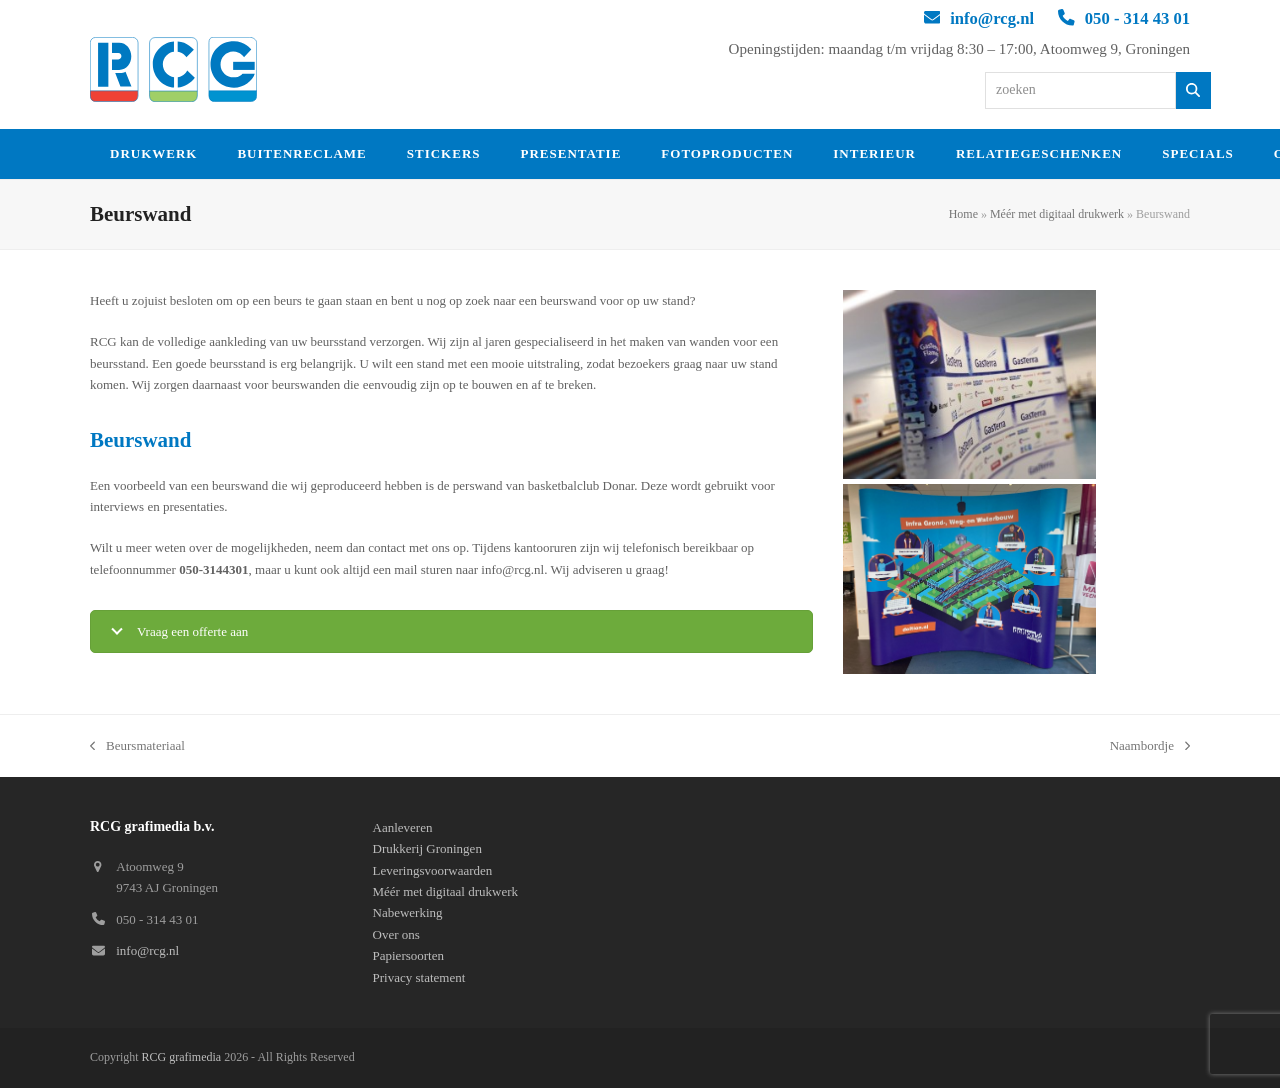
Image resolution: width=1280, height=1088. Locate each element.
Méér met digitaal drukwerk (1057, 214)
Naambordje (1150, 747)
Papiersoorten (408, 955)
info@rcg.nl (992, 18)
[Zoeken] (1193, 90)
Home (963, 214)
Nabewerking (408, 912)
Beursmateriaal (137, 747)
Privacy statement (419, 977)
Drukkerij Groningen (427, 848)
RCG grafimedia (182, 1057)
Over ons (396, 934)
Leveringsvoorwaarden (433, 870)
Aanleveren (403, 827)
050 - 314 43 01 (1137, 18)
